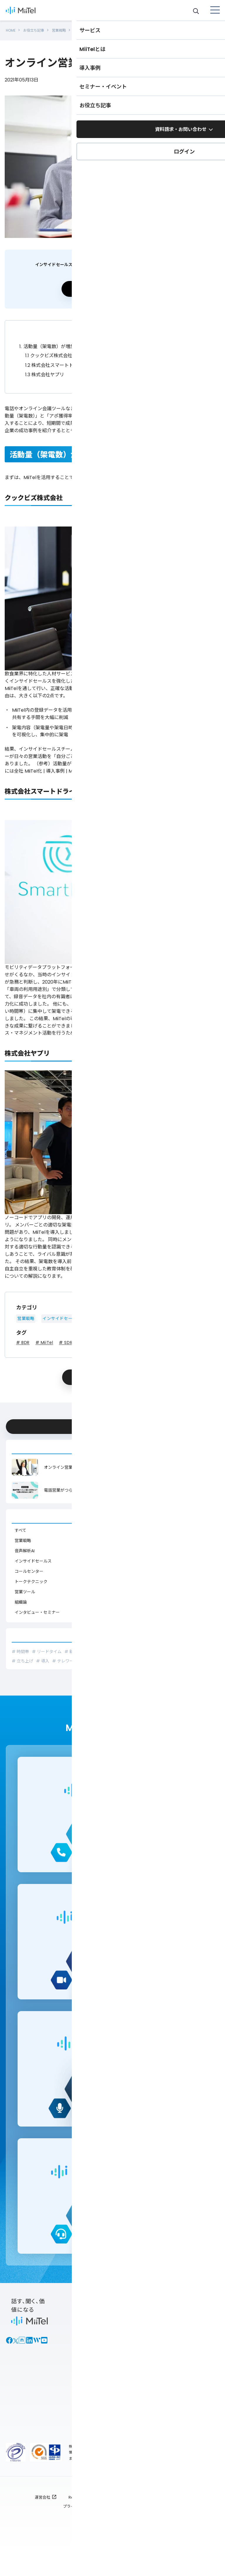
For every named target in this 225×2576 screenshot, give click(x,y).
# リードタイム (47, 1647)
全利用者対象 (143, 2523)
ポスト (92, 1372)
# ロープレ (192, 1647)
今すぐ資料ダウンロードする (110, 1419)
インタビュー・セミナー (37, 1607)
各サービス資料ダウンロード (145, 2335)
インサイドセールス (61, 1313)
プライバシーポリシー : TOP (88, 2523)
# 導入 (42, 1656)
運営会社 (42, 2514)
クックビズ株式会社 (48, 350)
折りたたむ (112, 328)
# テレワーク (65, 1656)
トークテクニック (31, 1577)
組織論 (21, 1597)
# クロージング (164, 1647)
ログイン (87, 2434)
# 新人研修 (75, 1647)
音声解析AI (25, 1546)
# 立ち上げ (22, 1656)
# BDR (23, 1338)
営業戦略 (65, 28)
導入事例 (191, 2341)
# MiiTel (44, 1338)
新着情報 (138, 2391)
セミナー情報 (196, 2352)
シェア (147, 1372)
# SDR (65, 1338)
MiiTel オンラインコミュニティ (198, 2377)
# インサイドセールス (126, 1647)
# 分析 (95, 1647)
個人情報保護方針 (131, 2514)
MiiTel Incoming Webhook (89, 2416)
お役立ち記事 (37, 28)
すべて (20, 1525)
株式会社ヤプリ (44, 370)
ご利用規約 (174, 2514)
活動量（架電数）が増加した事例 (56, 341)
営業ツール (99, 1313)
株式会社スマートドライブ (56, 360)
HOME (12, 28)
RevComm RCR (83, 2514)
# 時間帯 (20, 1647)
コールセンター (29, 1566)
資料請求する (111, 283)
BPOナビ (191, 2362)
